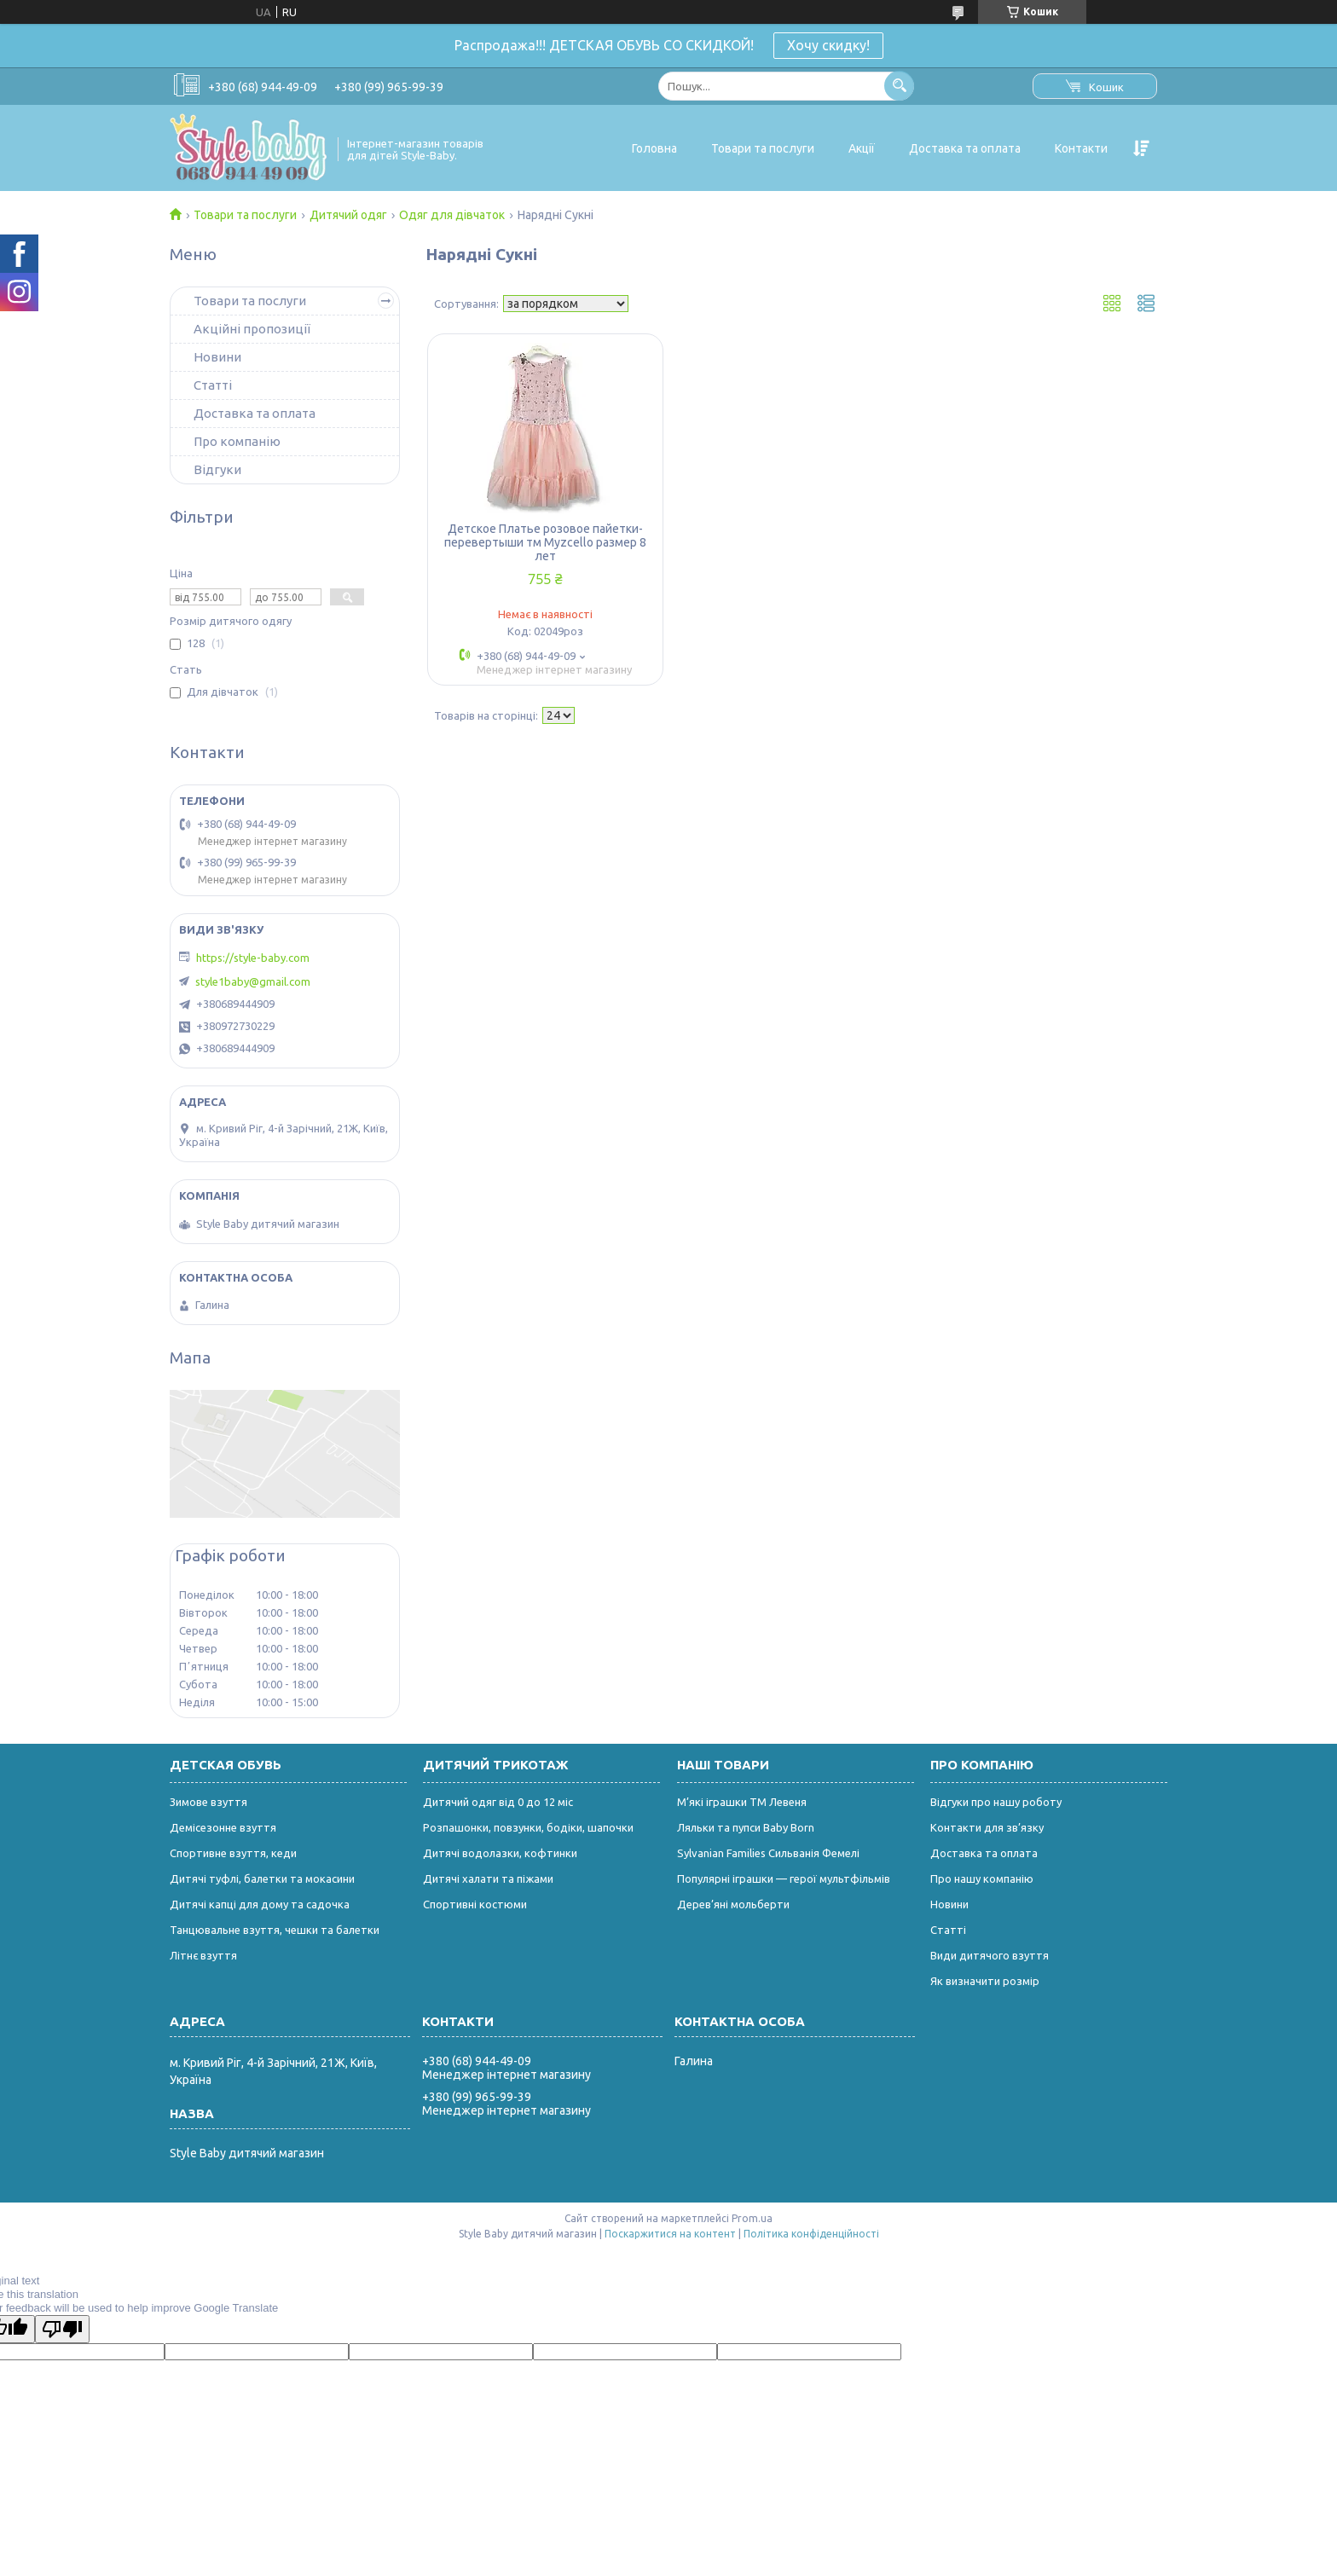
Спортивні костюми (475, 1904)
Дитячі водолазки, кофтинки (500, 1853)
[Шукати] (899, 86)
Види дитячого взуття (989, 1955)
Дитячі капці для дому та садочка (260, 1904)
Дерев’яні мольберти (733, 1904)
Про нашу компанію (981, 1878)
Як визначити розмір (984, 1981)
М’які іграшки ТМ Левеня (742, 1802)
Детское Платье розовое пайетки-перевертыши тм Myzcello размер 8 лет (545, 542)
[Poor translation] (62, 2329)
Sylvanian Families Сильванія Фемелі (768, 1853)
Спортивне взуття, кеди (233, 1853)
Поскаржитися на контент (670, 2233)
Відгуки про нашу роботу (996, 1802)
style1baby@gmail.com (252, 981)
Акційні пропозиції (252, 328)
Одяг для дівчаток (452, 215)
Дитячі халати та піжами (488, 1878)
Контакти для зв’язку (987, 1827)
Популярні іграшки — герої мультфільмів (783, 1878)
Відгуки (217, 469)
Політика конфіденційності (811, 2233)
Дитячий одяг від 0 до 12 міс (498, 1802)
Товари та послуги (762, 148)
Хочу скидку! (828, 45)
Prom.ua (752, 2218)
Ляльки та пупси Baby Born (745, 1827)
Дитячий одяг (348, 215)
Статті (213, 385)
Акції (861, 148)
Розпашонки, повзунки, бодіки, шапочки (528, 1827)
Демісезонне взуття (223, 1827)
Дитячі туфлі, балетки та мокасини (262, 1878)
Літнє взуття (203, 1955)
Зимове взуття (208, 1802)
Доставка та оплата (965, 148)
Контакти (1081, 148)
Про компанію (237, 441)
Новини (217, 357)
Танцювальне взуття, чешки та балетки (274, 1930)
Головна (654, 148)
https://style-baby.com (253, 958)
